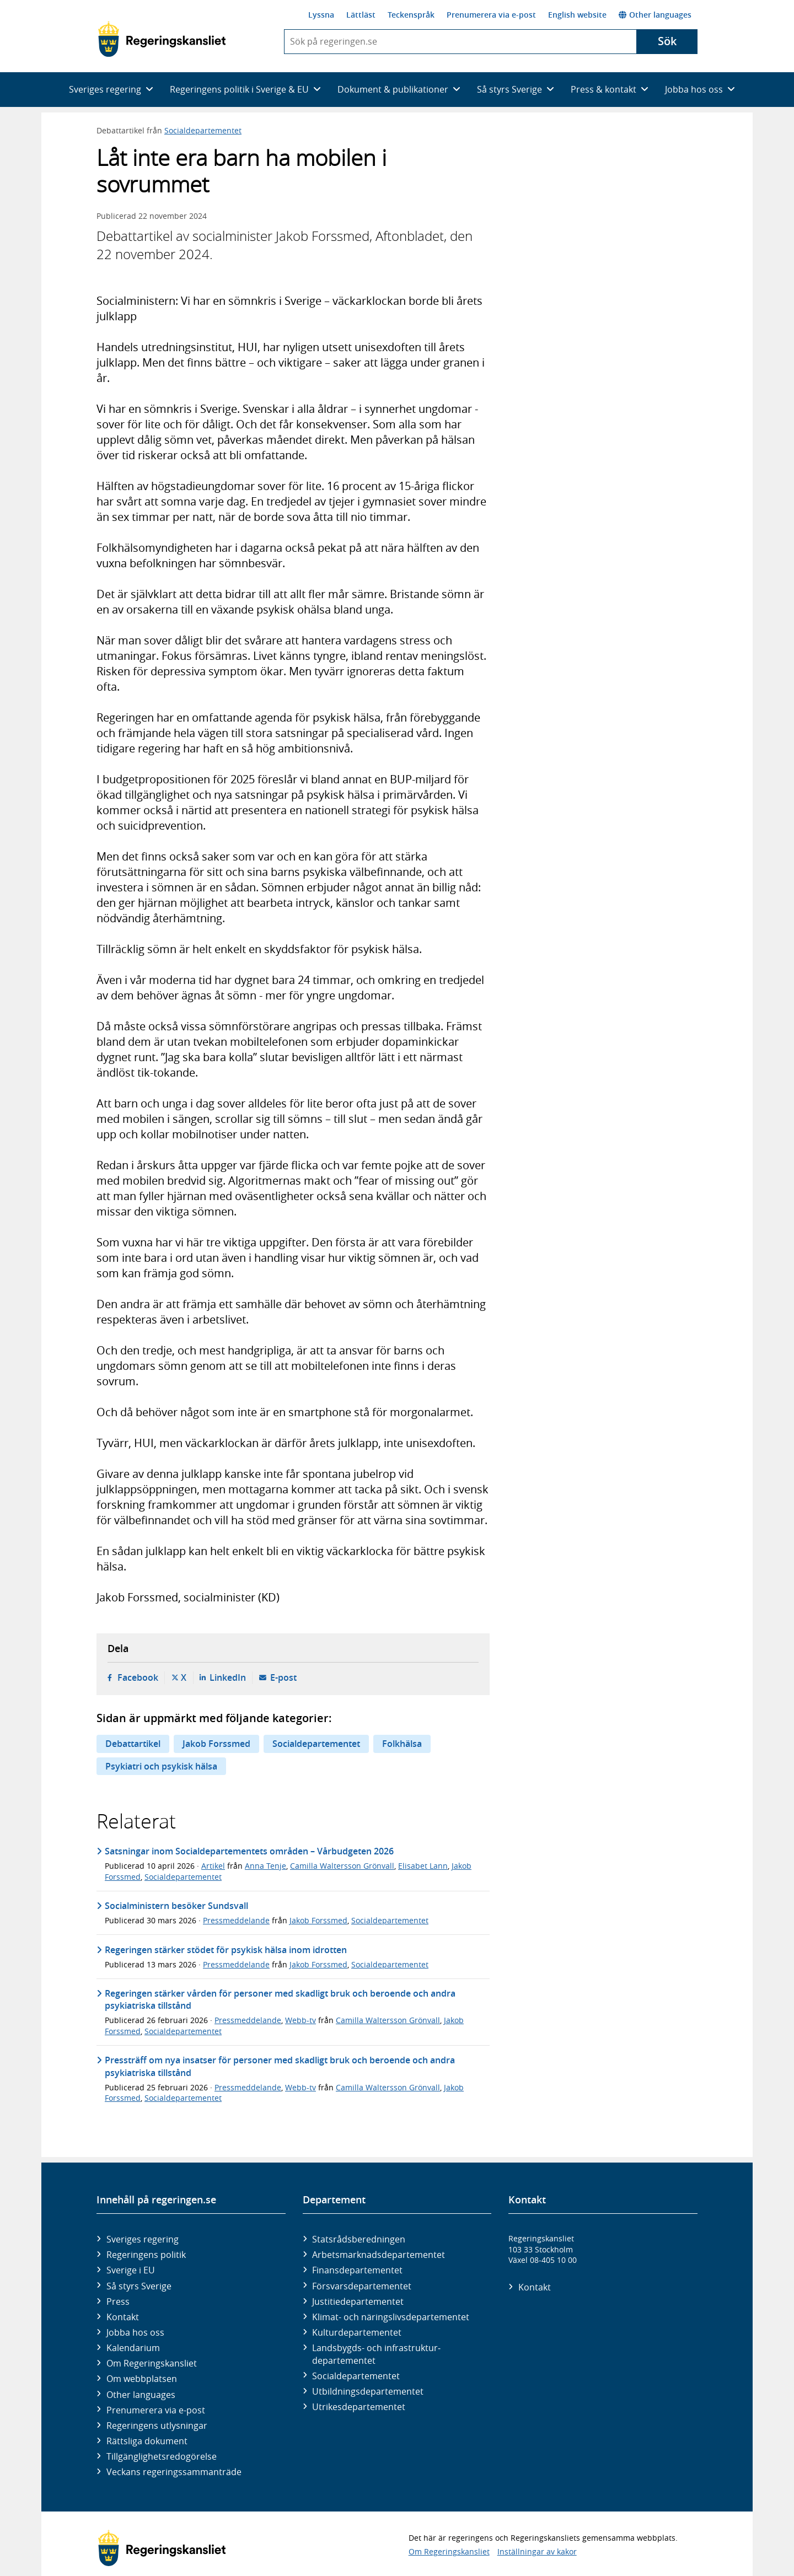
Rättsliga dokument (146, 2441)
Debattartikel (132, 1744)
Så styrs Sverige (138, 2286)
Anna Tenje (265, 1865)
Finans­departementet (357, 2270)
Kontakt (122, 2317)
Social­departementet (356, 2376)
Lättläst (360, 14)
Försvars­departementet (361, 2286)
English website (577, 14)
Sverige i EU (130, 2270)
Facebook (137, 1677)
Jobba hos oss (135, 2332)
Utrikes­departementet (358, 2407)
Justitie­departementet (358, 2301)
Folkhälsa (402, 1744)
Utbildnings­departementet (367, 2391)
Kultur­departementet (356, 2332)
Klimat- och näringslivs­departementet (390, 2317)
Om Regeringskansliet (151, 2363)
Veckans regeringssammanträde (174, 2472)
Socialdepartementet (203, 130)
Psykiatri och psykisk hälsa (161, 1766)
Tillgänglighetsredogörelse (161, 2456)
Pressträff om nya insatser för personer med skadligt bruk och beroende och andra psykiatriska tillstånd (280, 2066)
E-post (283, 1677)
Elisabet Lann (423, 1865)
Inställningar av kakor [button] (537, 2551)
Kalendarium (133, 2348)
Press (118, 2301)
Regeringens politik (146, 2255)
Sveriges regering (142, 2239)
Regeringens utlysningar (156, 2425)
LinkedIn (228, 1677)
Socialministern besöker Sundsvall (177, 1906)
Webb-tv (300, 2020)
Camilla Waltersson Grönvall (342, 1865)
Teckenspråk (411, 14)
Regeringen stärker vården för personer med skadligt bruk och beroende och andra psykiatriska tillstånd (280, 1999)
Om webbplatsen (141, 2379)
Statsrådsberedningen (358, 2239)
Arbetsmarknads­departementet (378, 2255)
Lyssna (321, 14)
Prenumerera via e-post (491, 14)
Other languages (655, 14)
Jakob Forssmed (216, 1744)
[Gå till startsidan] (161, 39)
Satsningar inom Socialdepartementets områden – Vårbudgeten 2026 (249, 1851)
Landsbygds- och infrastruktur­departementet (376, 2354)
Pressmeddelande (236, 1920)
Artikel (213, 1865)
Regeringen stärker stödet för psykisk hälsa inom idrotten (226, 1950)
